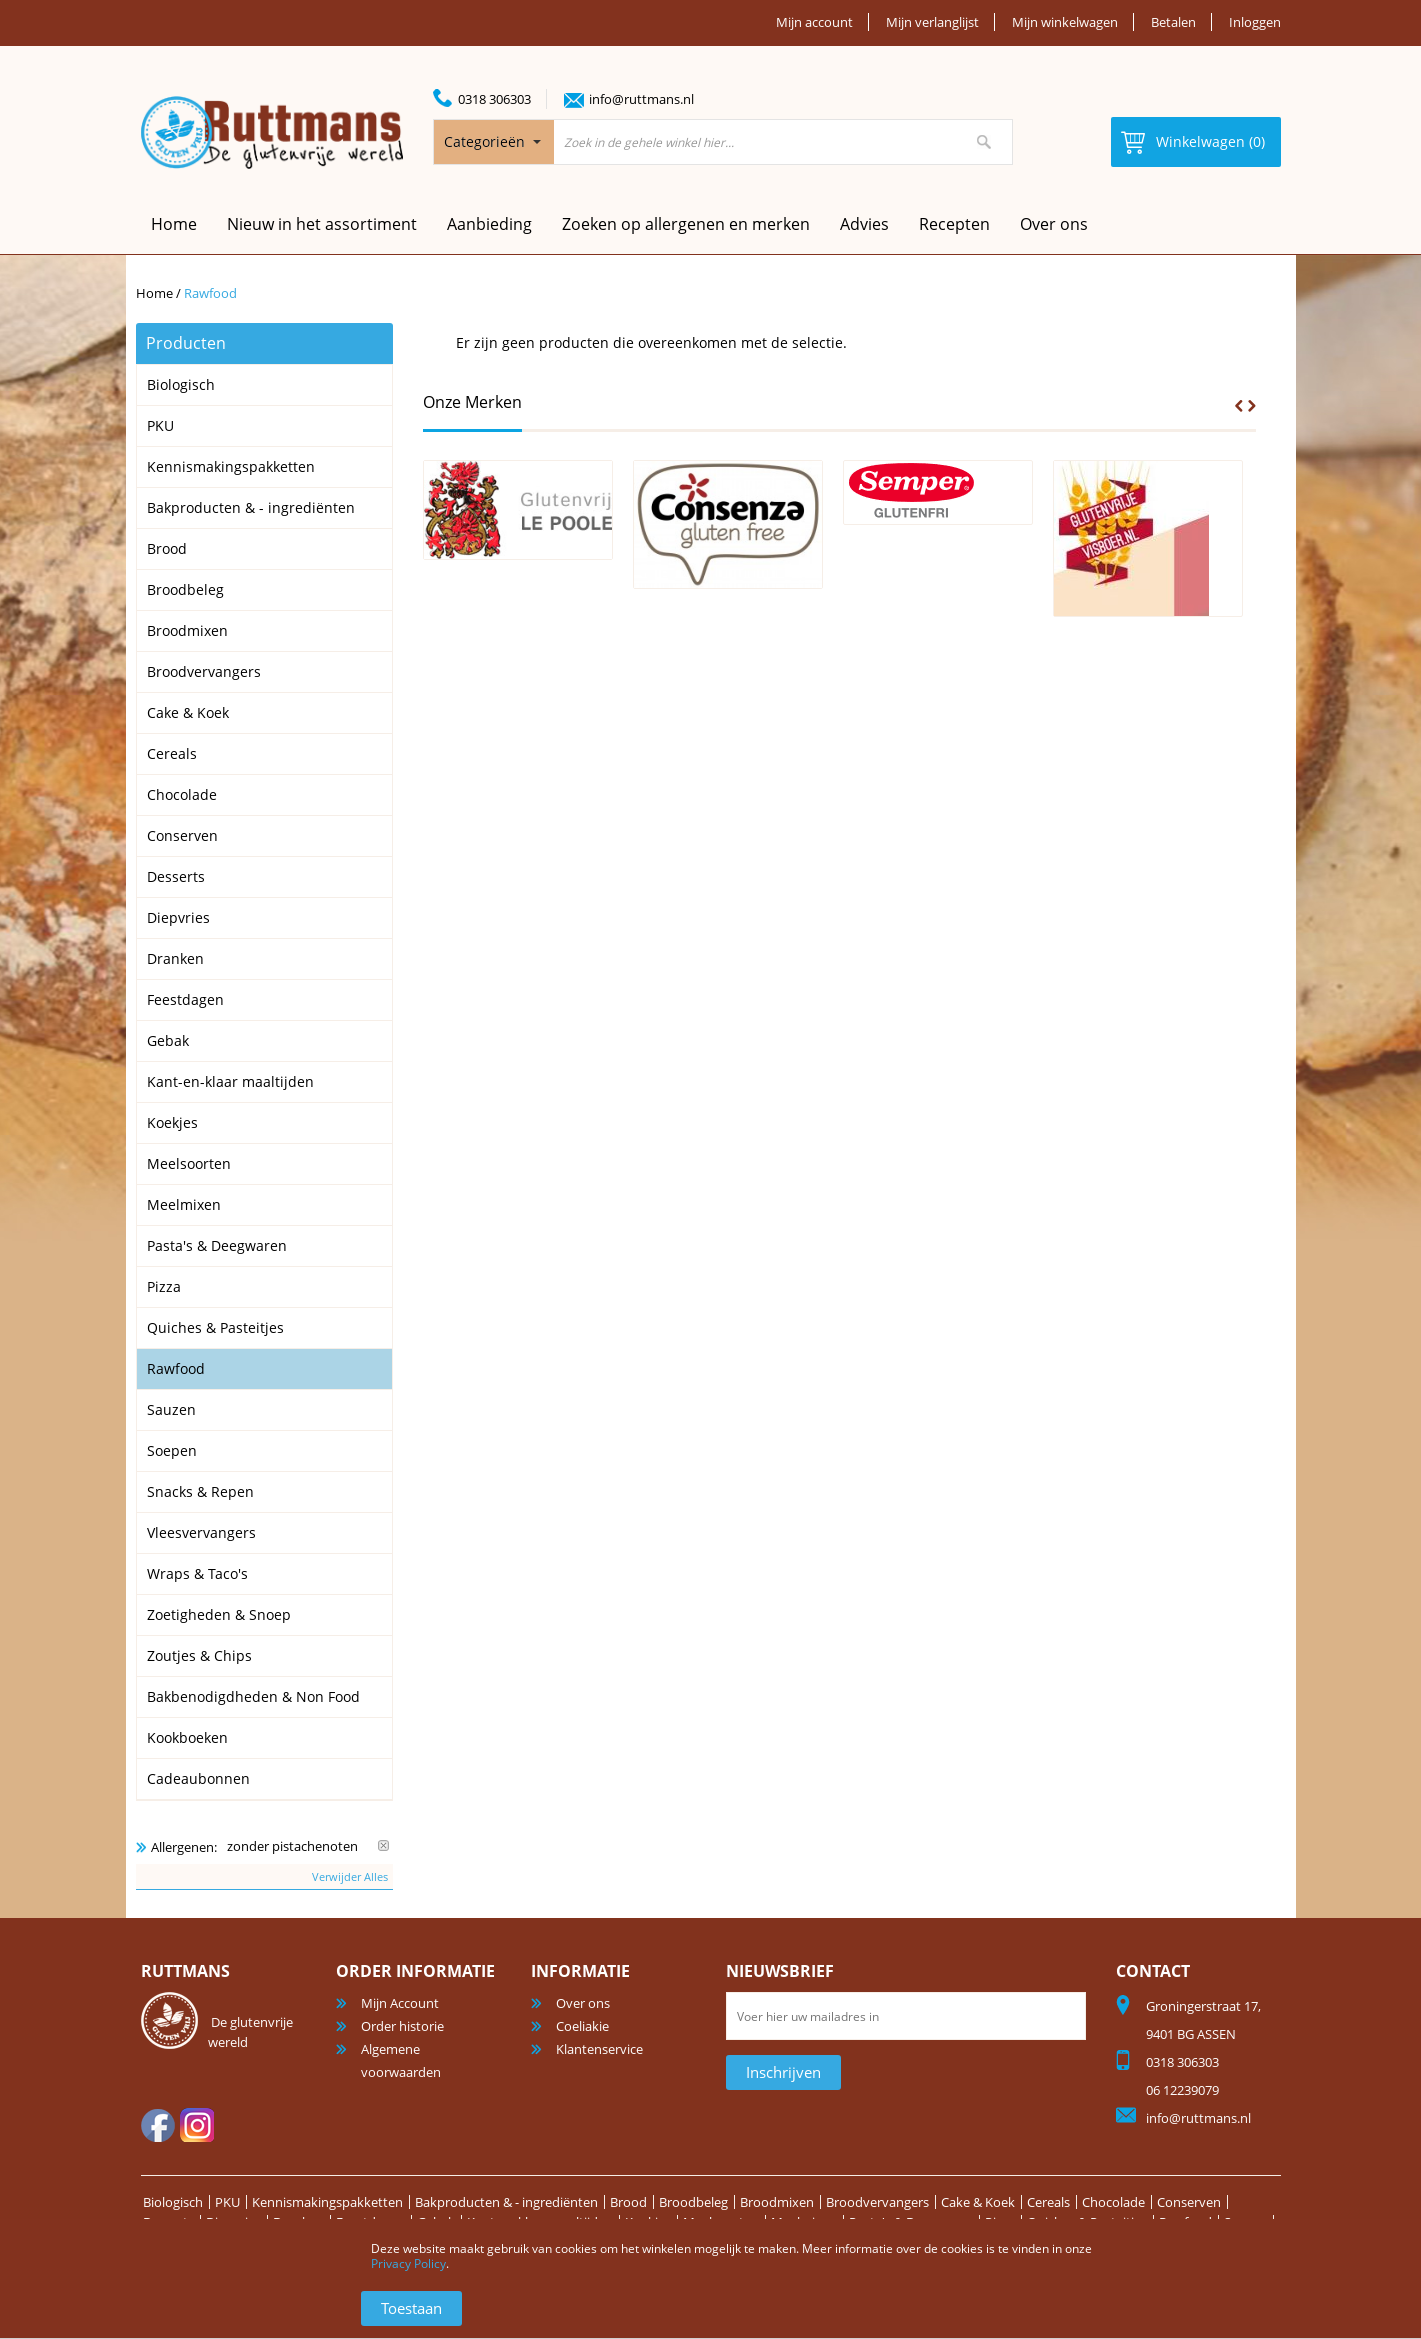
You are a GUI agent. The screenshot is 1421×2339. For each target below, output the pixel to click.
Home (154, 293)
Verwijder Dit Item (383, 1845)
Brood (628, 2202)
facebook (158, 2125)
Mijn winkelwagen (1065, 22)
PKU (227, 2202)
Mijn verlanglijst (932, 22)
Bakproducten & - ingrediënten (506, 2202)
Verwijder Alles (350, 1876)
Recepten (954, 224)
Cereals (1048, 2202)
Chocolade (1113, 2202)
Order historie (402, 2026)
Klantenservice (599, 2049)
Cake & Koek (978, 2202)
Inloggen (1255, 22)
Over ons (1054, 224)
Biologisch (173, 2202)
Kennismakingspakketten (327, 2202)
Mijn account (814, 22)
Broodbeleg (693, 2202)
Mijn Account (400, 2003)
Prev (1239, 406)
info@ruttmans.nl (641, 99)
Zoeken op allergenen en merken (686, 224)
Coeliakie (582, 2026)
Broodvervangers (877, 2202)
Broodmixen (777, 2202)
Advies (864, 224)
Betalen (1173, 22)
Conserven (1189, 2202)
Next (1252, 406)
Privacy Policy (408, 2263)
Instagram (197, 2125)
